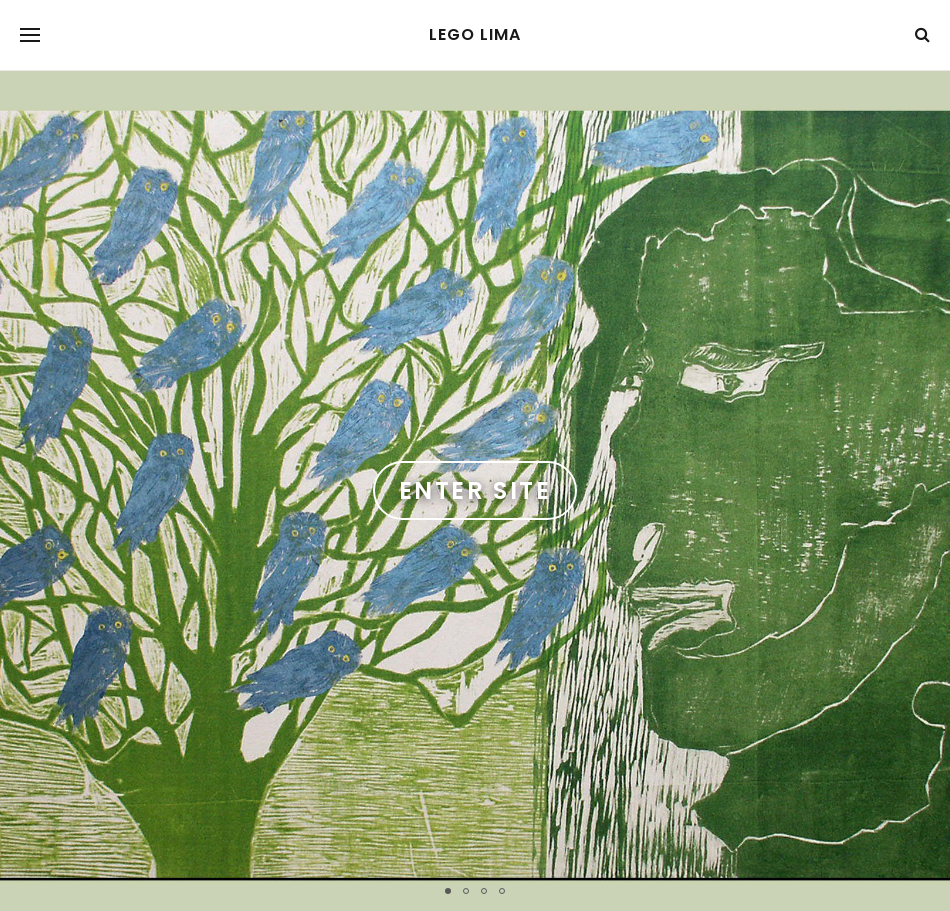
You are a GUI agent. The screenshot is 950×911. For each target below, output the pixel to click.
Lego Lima (475, 35)
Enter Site (475, 490)
